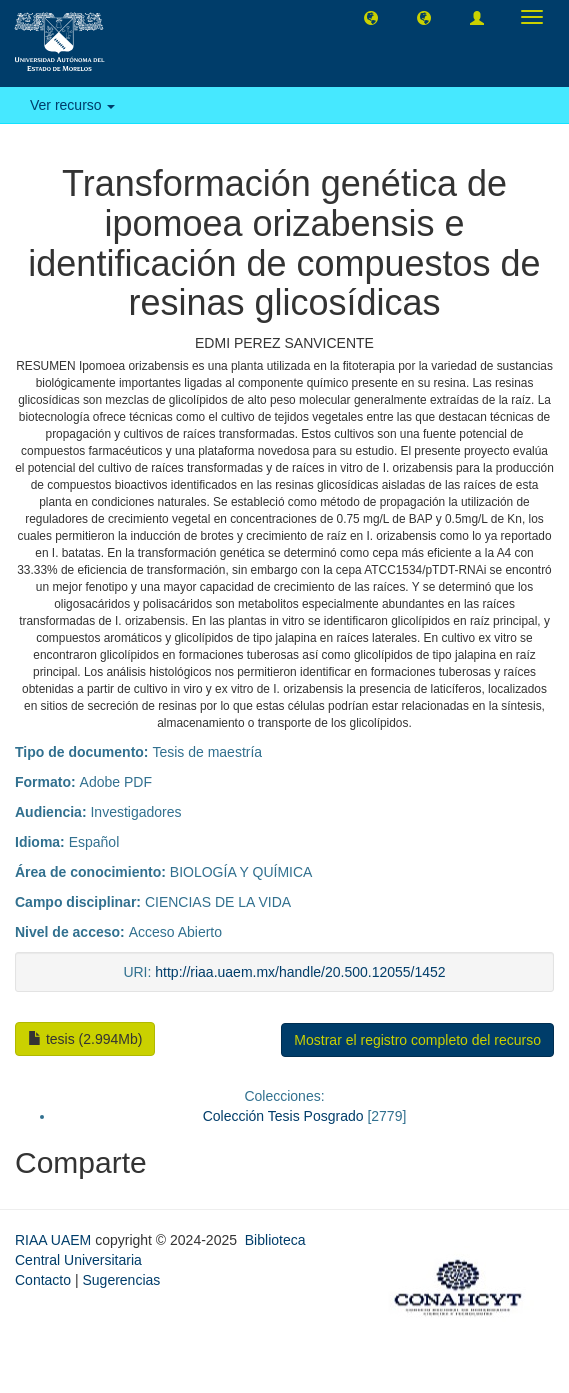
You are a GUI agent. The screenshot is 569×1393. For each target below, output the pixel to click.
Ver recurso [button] (72, 105)
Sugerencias (121, 1280)
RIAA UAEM (55, 1240)
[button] (371, 17)
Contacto (43, 1280)
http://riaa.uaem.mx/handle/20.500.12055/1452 (300, 972)
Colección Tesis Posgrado (283, 1116)
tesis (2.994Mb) (85, 1039)
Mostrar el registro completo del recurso (417, 1040)
